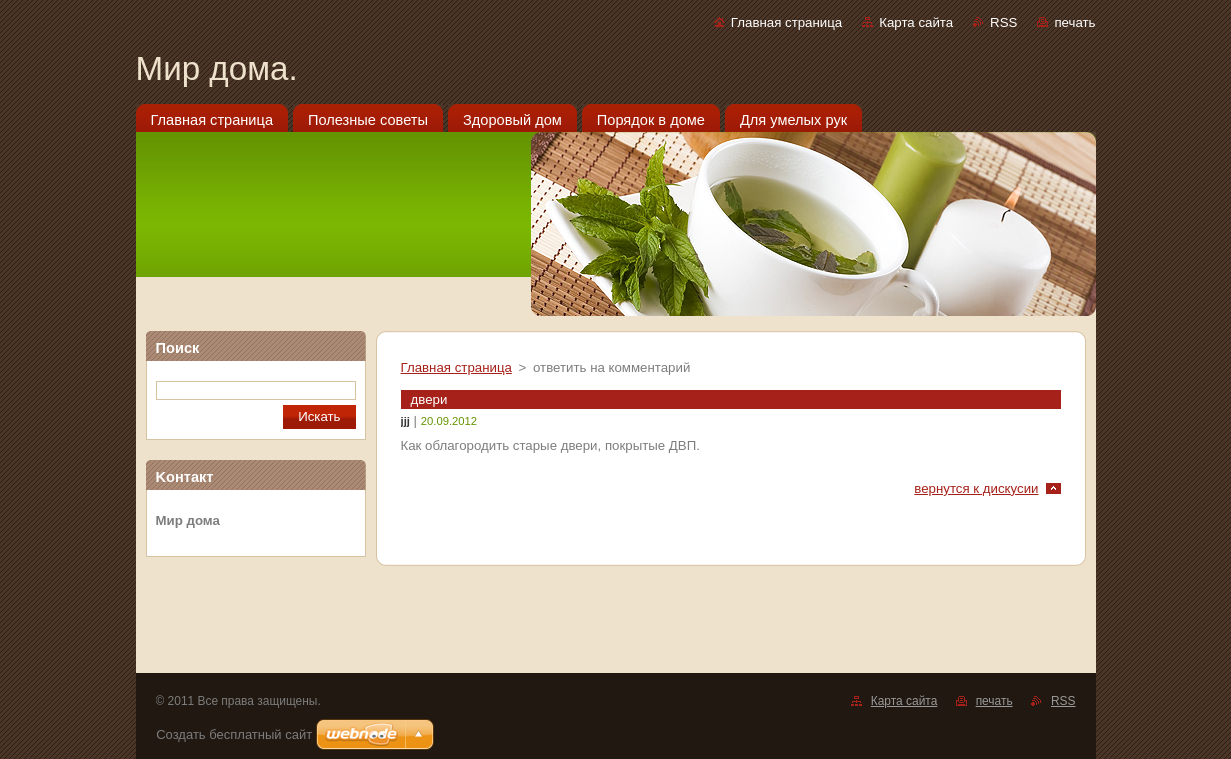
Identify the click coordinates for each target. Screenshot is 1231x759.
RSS (1003, 22)
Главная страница (786, 22)
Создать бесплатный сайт (234, 734)
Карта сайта (916, 22)
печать (1074, 22)
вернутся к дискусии (976, 488)
